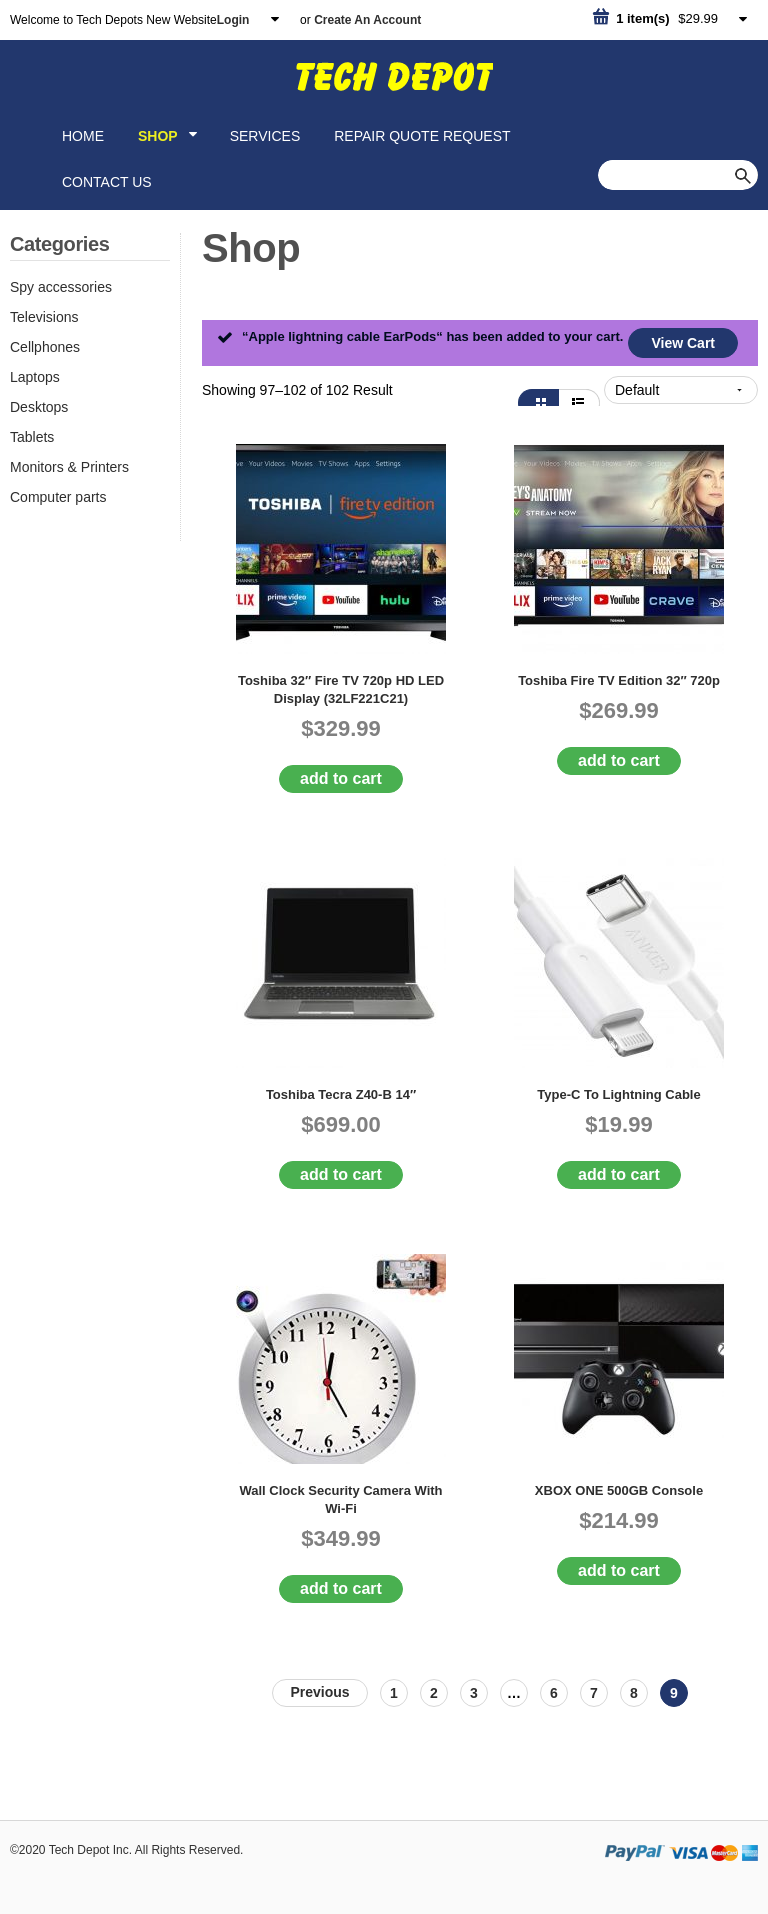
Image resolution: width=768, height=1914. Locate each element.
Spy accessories (61, 287)
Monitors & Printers (69, 467)
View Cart (683, 343)
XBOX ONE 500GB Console (619, 1490)
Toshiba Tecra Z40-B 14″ (341, 1094)
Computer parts (58, 497)
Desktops (39, 407)
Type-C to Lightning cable (618, 1094)
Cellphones (45, 347)
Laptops (35, 377)
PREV (320, 1693)
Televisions (44, 317)
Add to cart (341, 778)
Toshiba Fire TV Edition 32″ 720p (619, 680)
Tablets (32, 437)
